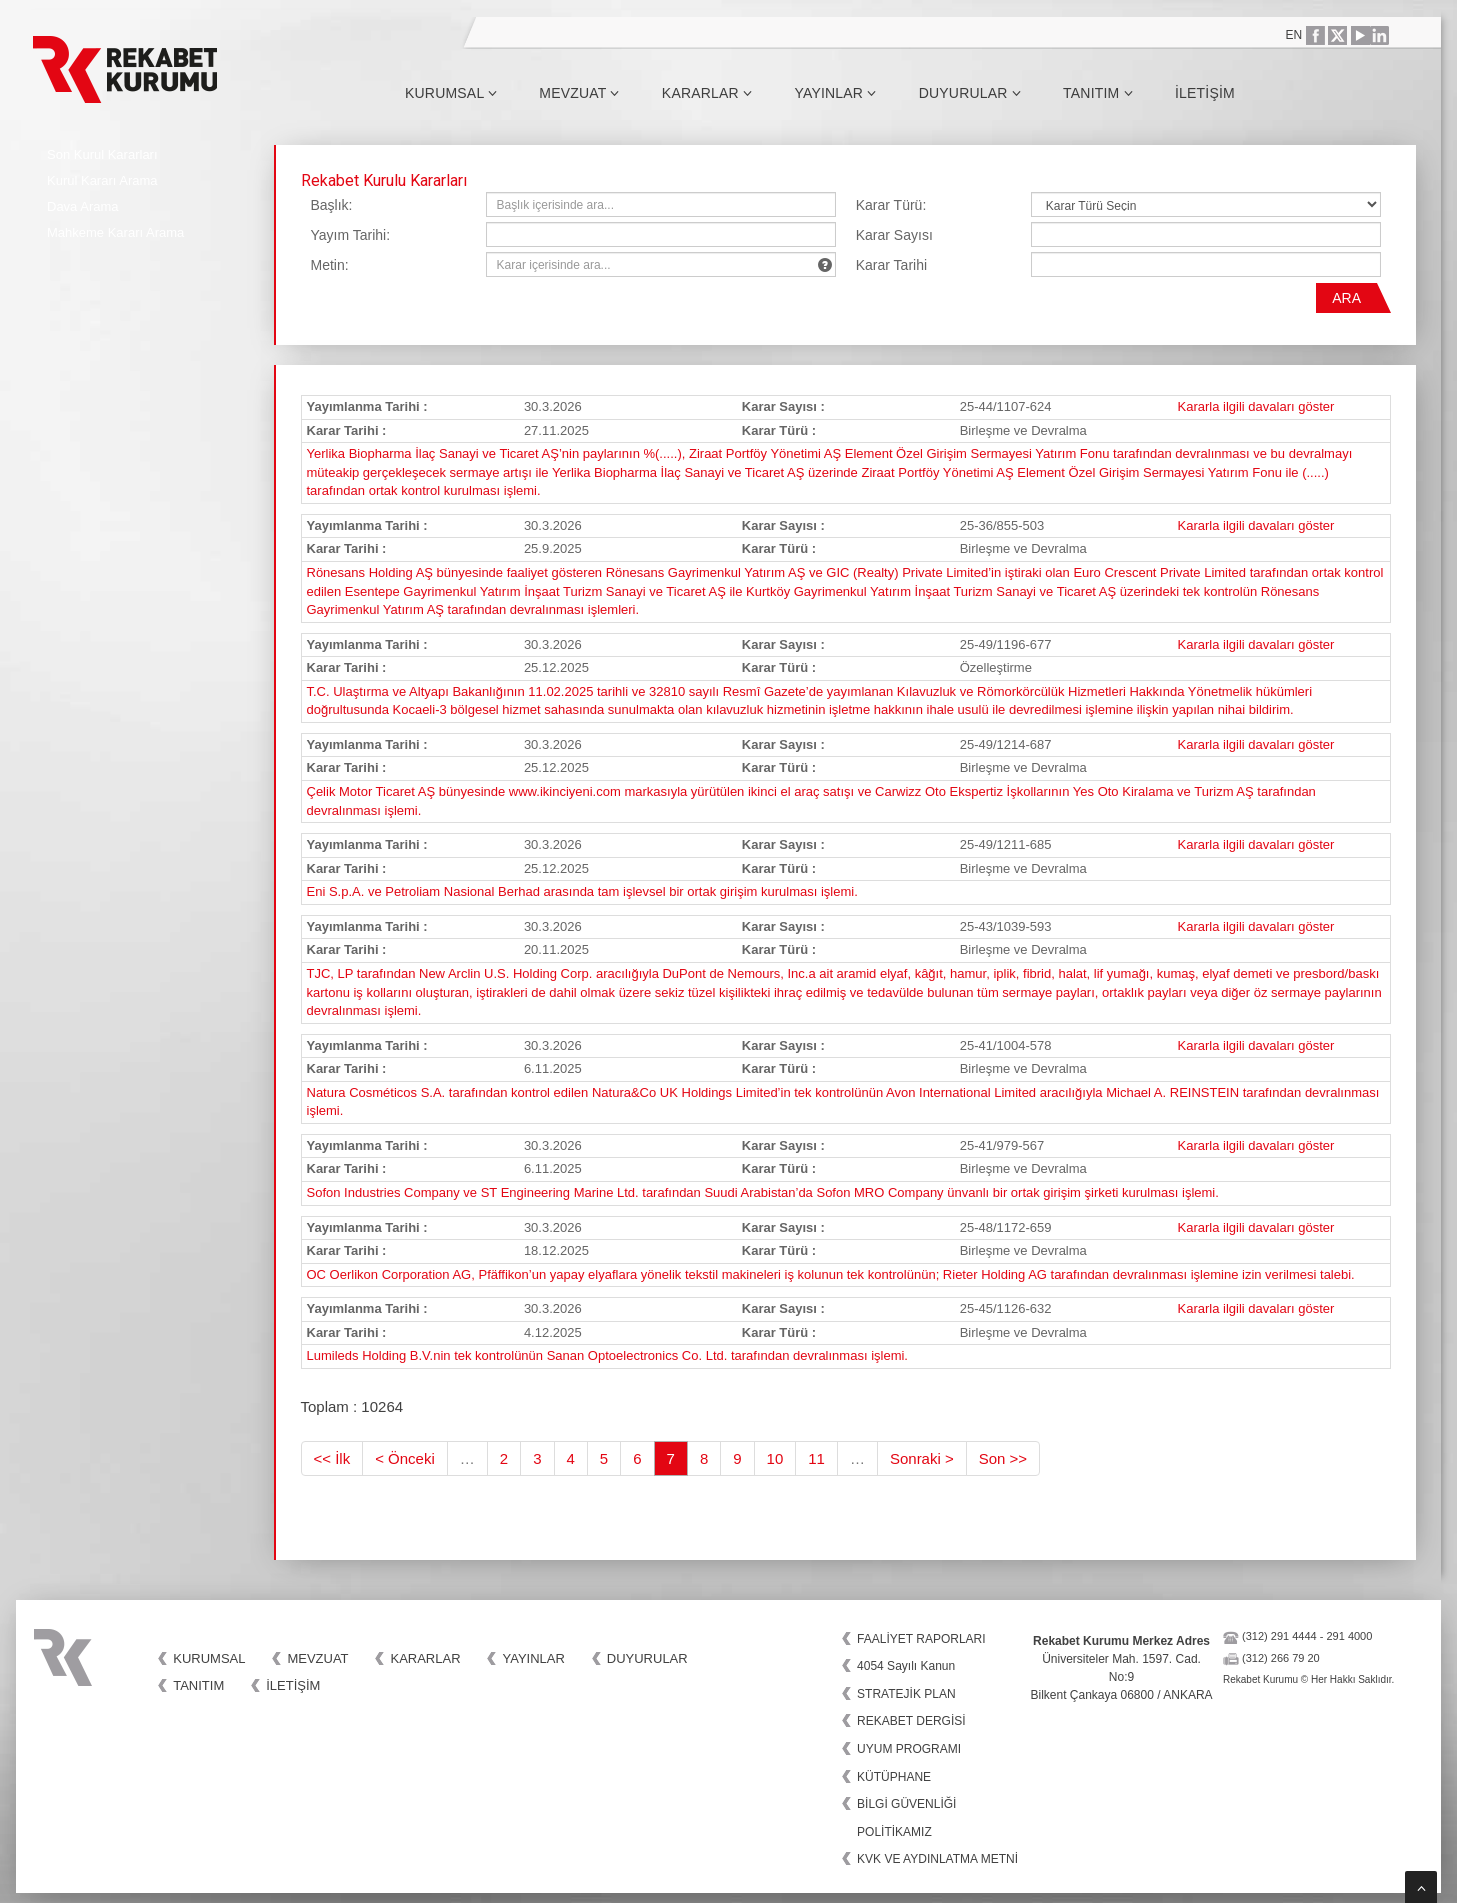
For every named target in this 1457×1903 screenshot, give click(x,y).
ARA (1346, 298)
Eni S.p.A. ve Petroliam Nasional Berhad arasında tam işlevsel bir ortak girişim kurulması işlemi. (582, 891)
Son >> (1003, 1458)
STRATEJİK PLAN (906, 1694)
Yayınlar (835, 93)
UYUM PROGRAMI (909, 1749)
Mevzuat (579, 93)
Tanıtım (1098, 93)
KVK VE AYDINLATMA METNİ (937, 1859)
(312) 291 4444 (1279, 1636)
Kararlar (707, 93)
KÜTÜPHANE (894, 1777)
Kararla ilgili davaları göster (1256, 406)
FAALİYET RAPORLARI (921, 1639)
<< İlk (332, 1458)
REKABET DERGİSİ (911, 1721)
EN (1294, 35)
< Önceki (405, 1458)
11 (816, 1458)
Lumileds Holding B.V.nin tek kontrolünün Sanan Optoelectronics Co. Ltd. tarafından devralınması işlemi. (607, 1355)
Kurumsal (451, 93)
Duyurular (970, 93)
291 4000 (1349, 1636)
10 (775, 1458)
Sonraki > (922, 1458)
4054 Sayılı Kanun (906, 1666)
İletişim (1205, 93)
